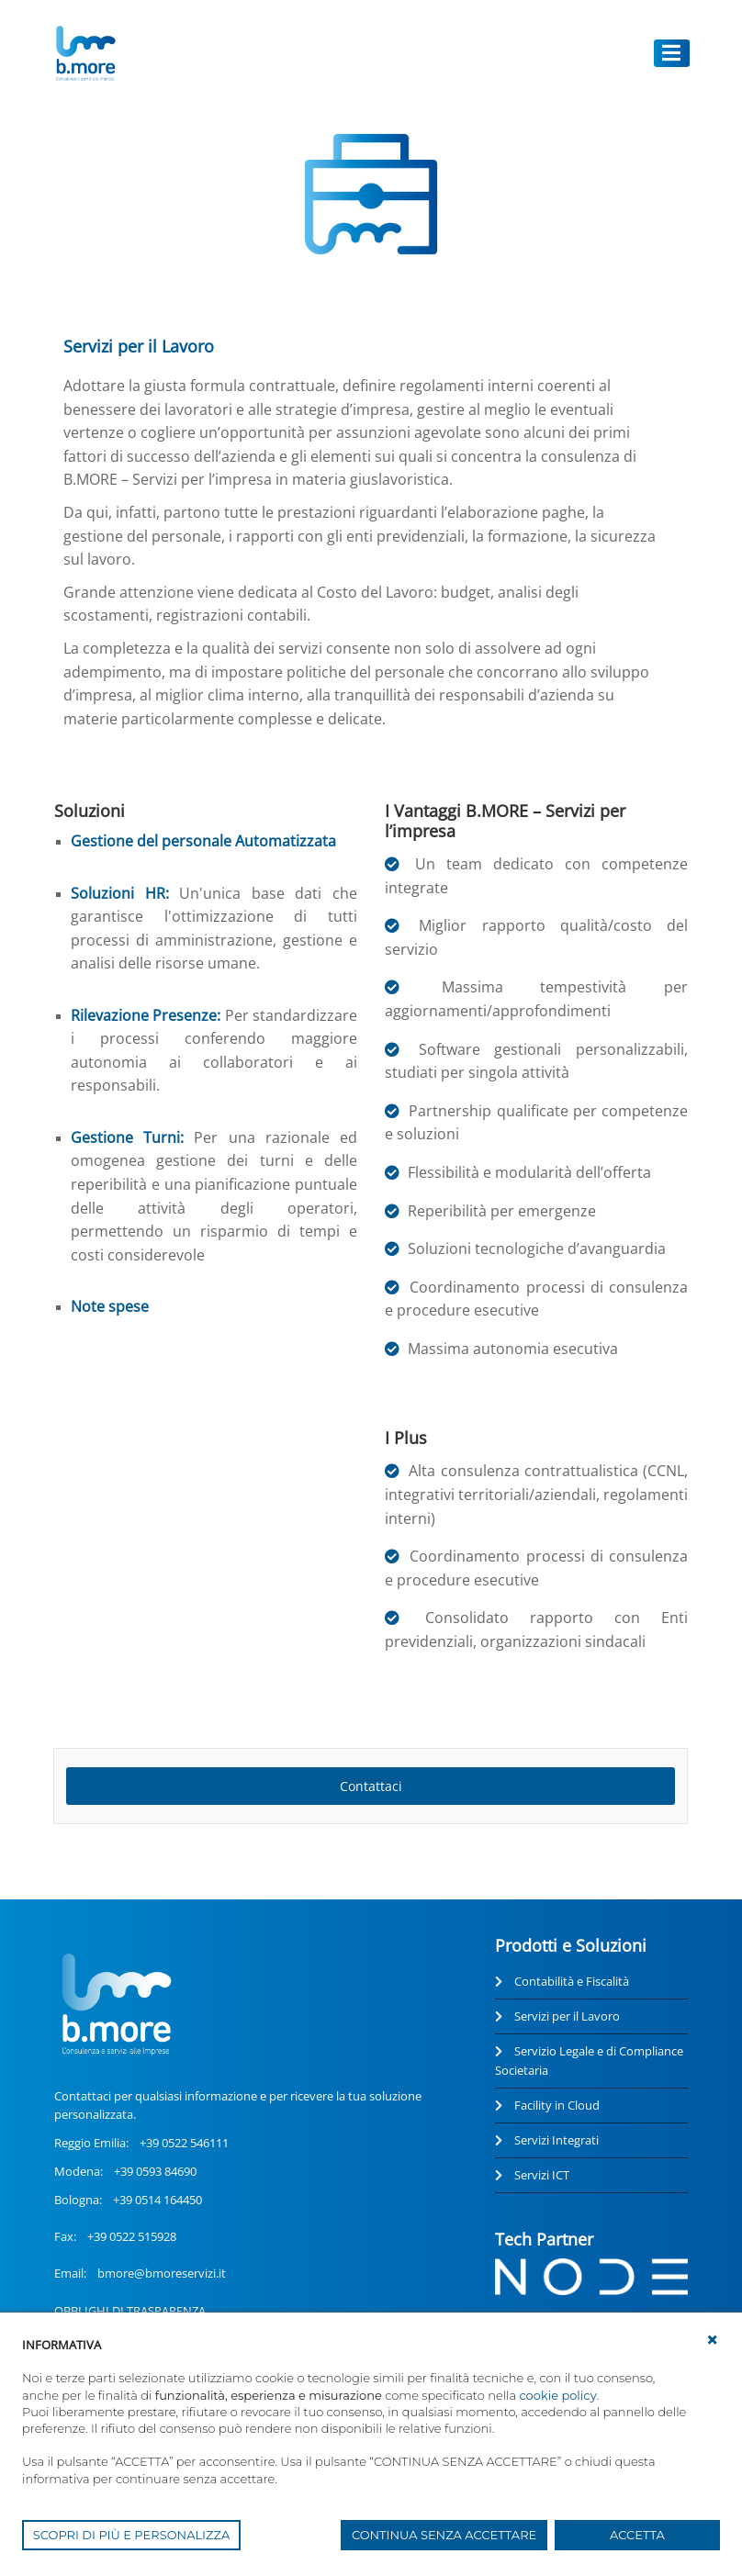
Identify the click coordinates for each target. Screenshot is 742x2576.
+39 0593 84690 (155, 2171)
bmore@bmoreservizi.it (161, 2273)
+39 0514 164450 (157, 2199)
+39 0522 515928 (131, 2236)
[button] (713, 2340)
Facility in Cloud (557, 2105)
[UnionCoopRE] (85, 53)
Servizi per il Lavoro (567, 2016)
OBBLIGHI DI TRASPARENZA (130, 2310)
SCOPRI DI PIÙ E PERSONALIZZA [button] (131, 2534)
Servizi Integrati (556, 2140)
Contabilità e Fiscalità (571, 1981)
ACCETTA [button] (637, 2534)
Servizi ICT (541, 2175)
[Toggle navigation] (672, 52)
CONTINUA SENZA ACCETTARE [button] (444, 2534)
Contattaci (371, 1786)
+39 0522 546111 (184, 2142)
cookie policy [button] (557, 2395)
